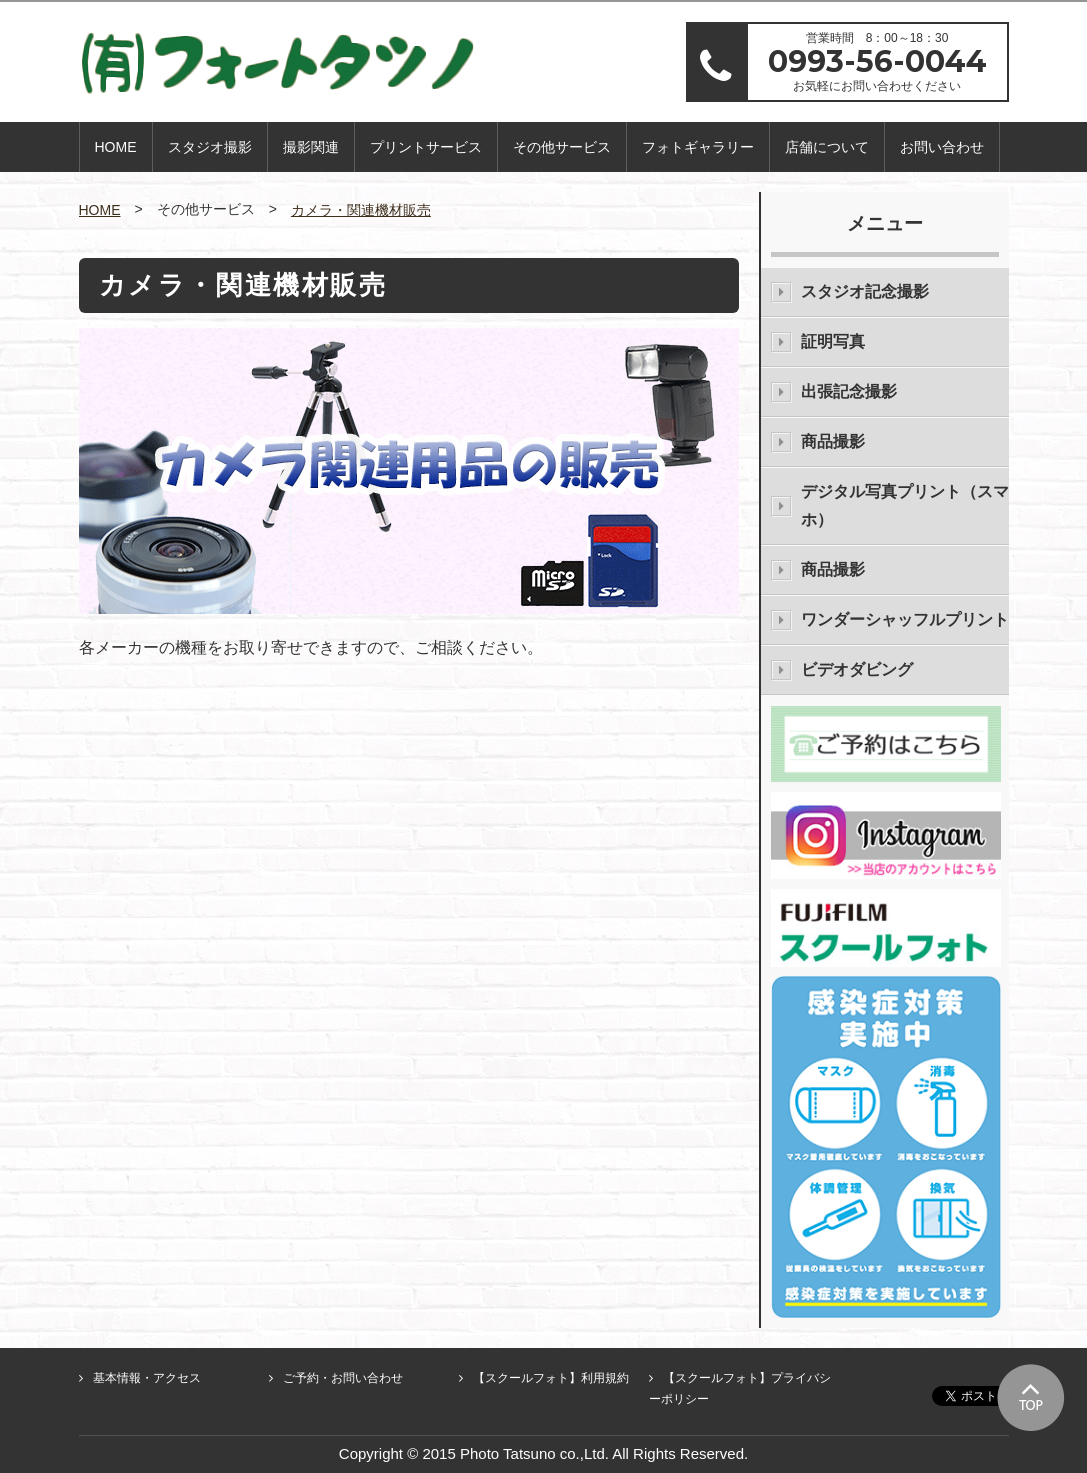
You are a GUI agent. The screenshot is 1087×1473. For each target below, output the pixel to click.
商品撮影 (833, 441)
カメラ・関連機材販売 (361, 210)
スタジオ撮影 (210, 147)
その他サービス (562, 147)
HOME (116, 147)
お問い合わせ (942, 147)
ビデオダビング (857, 669)
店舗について (827, 147)
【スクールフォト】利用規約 (551, 1378)
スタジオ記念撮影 (865, 291)
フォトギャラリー (698, 147)
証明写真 (833, 341)
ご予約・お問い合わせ (343, 1378)
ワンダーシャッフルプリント (905, 619)
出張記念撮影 (849, 391)
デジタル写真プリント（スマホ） (905, 505)
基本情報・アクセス (147, 1378)
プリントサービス (426, 147)
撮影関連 (311, 147)
